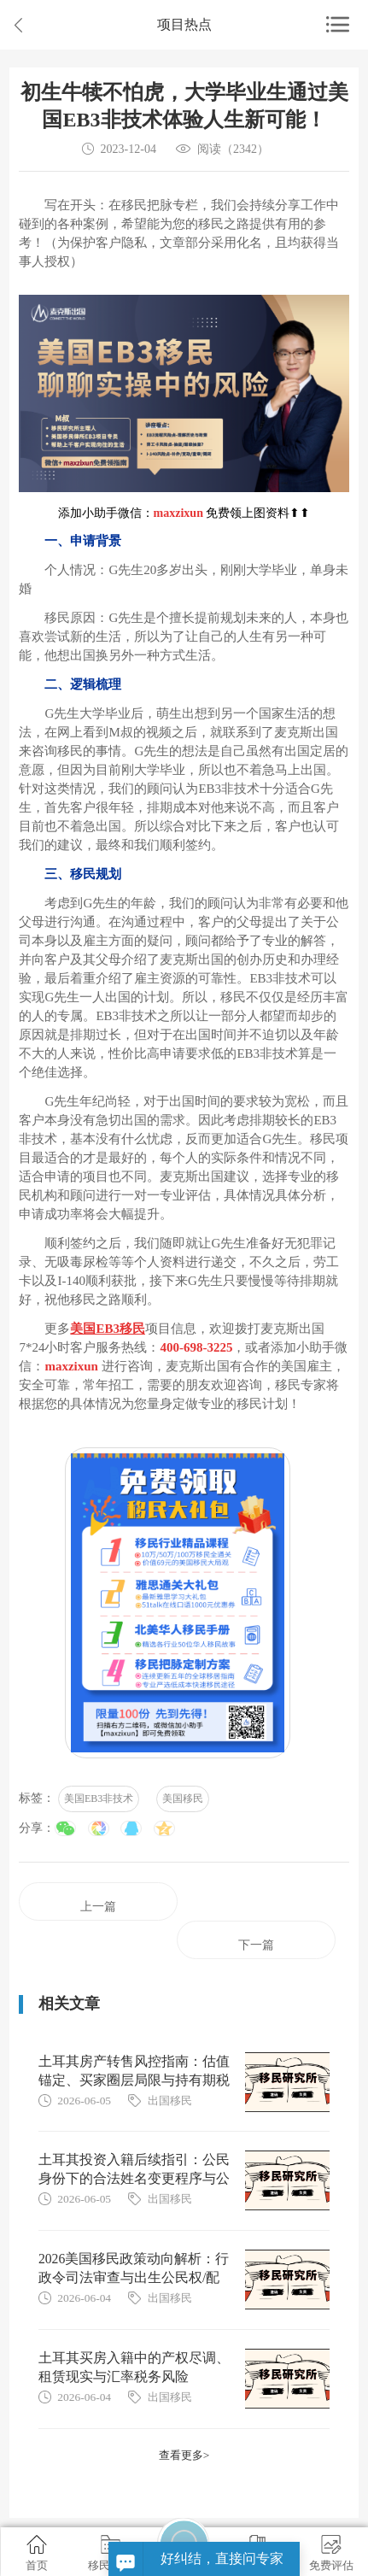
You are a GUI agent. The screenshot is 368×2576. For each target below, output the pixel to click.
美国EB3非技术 (98, 1798)
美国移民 (182, 1798)
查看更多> (184, 2455)
